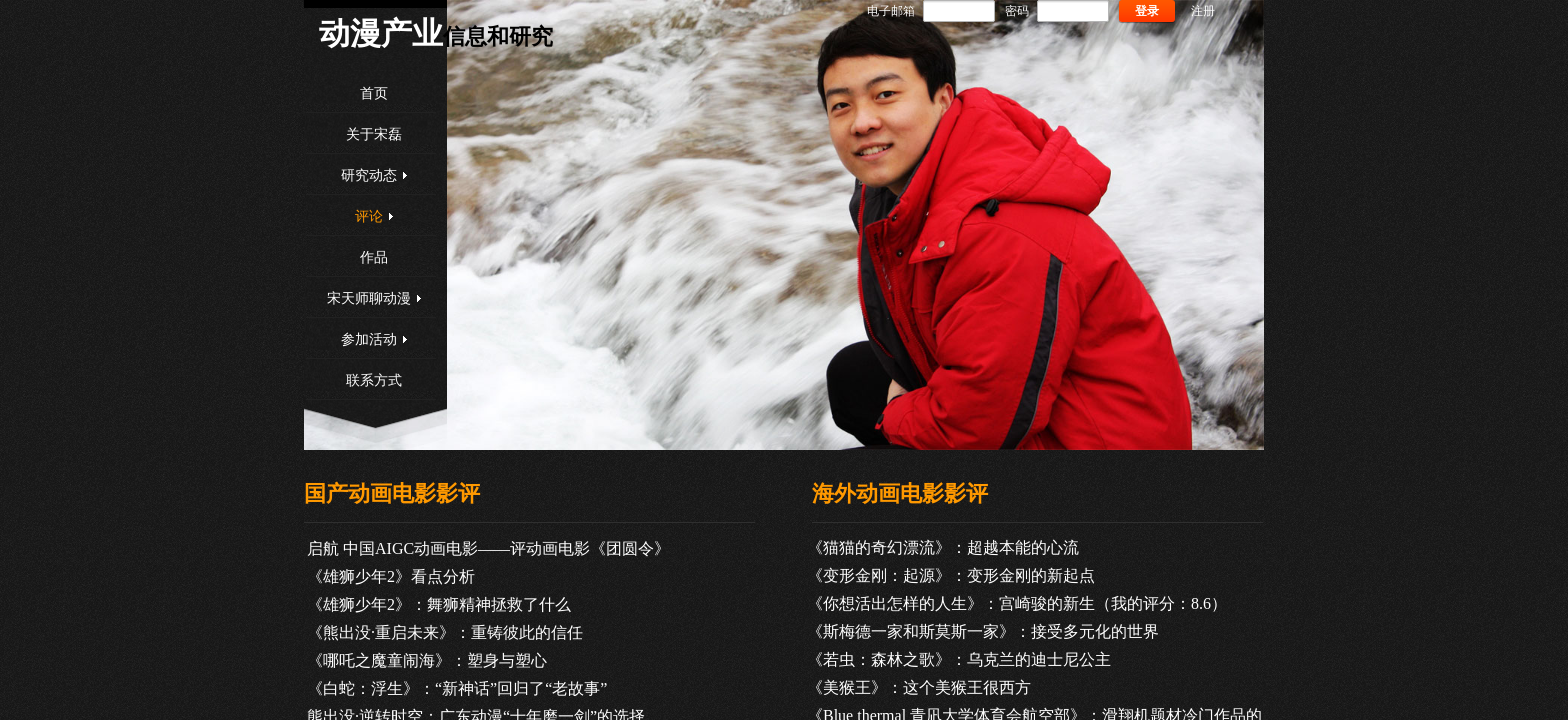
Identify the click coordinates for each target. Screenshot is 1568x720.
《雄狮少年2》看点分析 (391, 576)
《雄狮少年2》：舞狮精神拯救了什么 (439, 604)
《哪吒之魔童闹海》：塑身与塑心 (427, 660)
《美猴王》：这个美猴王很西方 (919, 687)
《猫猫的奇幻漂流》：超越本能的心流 (943, 547)
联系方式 (374, 380)
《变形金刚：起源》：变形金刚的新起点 (951, 575)
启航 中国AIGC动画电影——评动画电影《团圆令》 (488, 548)
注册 (1203, 11)
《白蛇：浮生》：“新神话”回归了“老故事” (457, 688)
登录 (1147, 11)
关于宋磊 (374, 134)
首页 (374, 93)
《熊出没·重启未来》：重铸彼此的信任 (445, 632)
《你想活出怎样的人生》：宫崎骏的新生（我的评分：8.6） (1017, 603)
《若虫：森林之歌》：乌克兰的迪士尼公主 (959, 659)
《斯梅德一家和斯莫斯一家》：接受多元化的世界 (983, 631)
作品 (374, 257)
